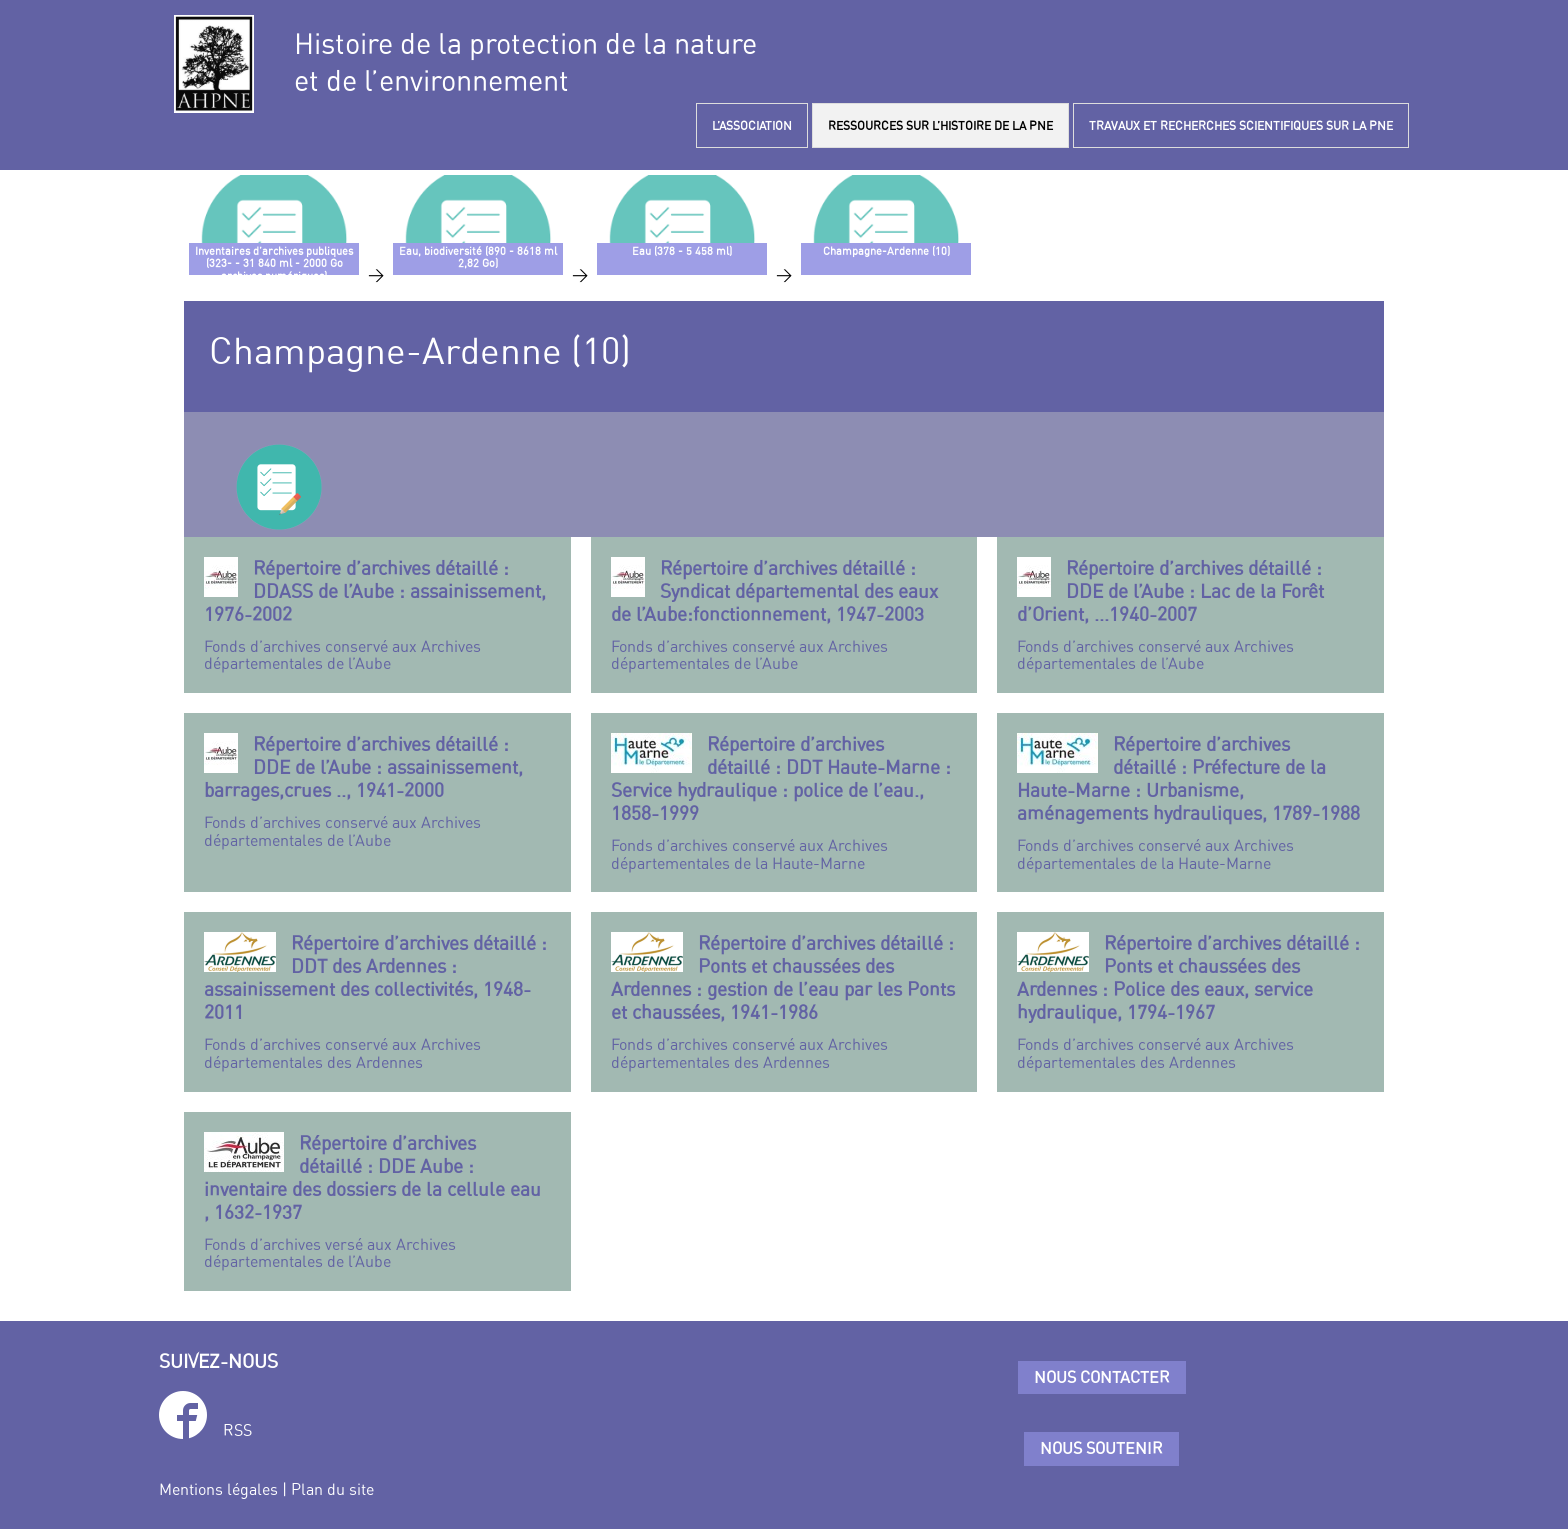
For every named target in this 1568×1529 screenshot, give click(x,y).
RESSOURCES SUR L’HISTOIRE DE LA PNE (940, 125)
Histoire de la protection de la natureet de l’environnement (525, 62)
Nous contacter (1102, 1377)
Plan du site (332, 1489)
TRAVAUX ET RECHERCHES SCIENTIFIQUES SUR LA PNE (1241, 125)
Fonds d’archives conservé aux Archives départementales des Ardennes (377, 1001)
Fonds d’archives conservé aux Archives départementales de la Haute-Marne (784, 802)
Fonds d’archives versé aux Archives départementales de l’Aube (377, 1201)
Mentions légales (218, 1489)
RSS (237, 1430)
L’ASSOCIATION (752, 125)
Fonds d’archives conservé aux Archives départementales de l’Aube (377, 615)
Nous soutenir (1101, 1448)
